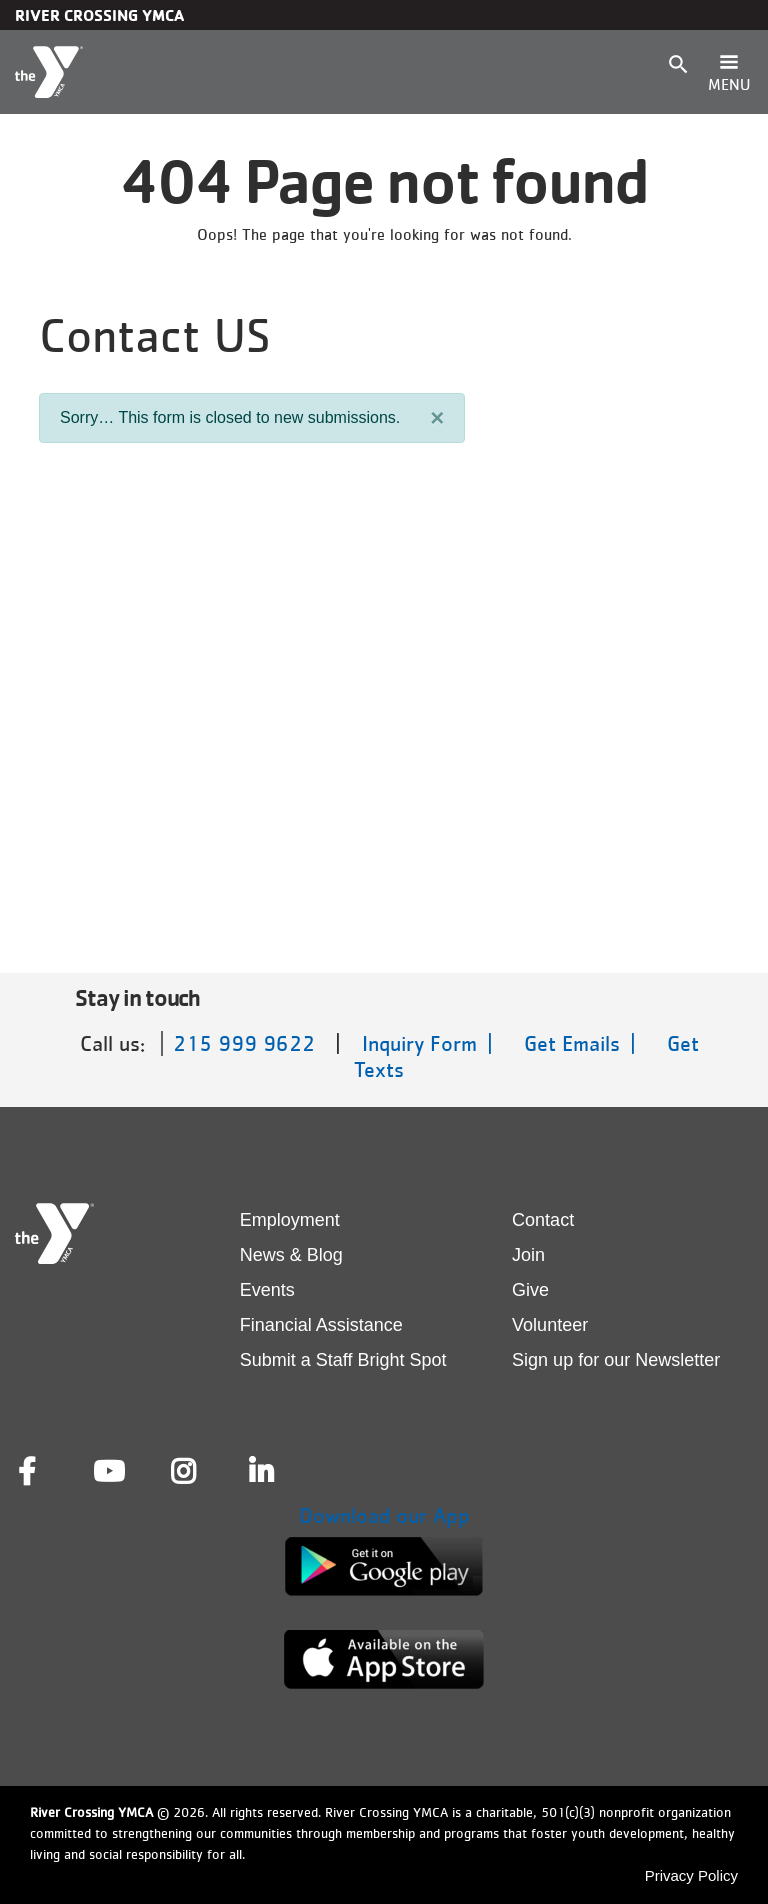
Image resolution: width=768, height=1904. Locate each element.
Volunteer (550, 1325)
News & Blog (291, 1255)
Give (530, 1290)
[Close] (437, 418)
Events (267, 1290)
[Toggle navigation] (729, 72)
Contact (543, 1220)
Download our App (384, 1515)
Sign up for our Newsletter (616, 1360)
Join (528, 1255)
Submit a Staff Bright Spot (343, 1360)
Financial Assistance (321, 1325)
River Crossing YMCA (99, 15)
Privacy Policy (691, 1875)
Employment (290, 1220)
